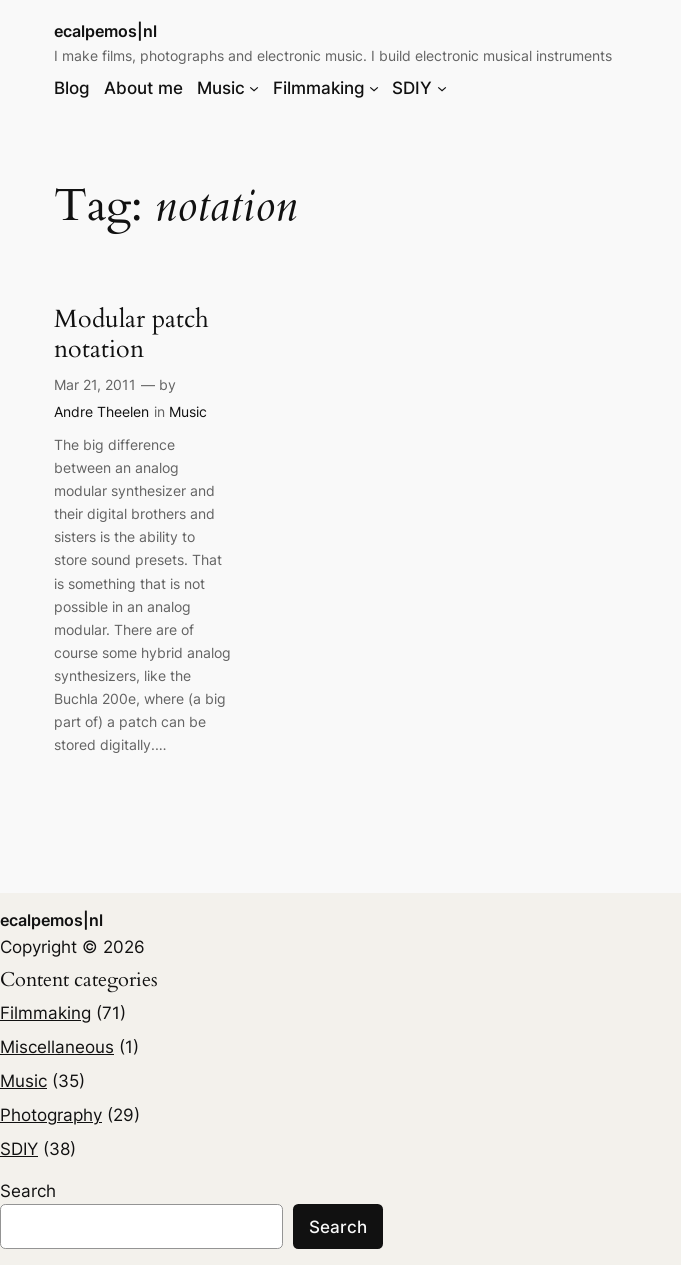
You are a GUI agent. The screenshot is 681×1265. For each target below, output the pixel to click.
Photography (51, 1115)
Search (28, 1191)
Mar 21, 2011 (95, 384)
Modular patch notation (131, 334)
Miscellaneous (57, 1047)
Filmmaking (45, 1013)
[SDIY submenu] (442, 88)
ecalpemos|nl (105, 31)
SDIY (19, 1149)
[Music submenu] (254, 88)
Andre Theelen (101, 411)
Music (188, 411)
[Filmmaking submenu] (374, 88)
